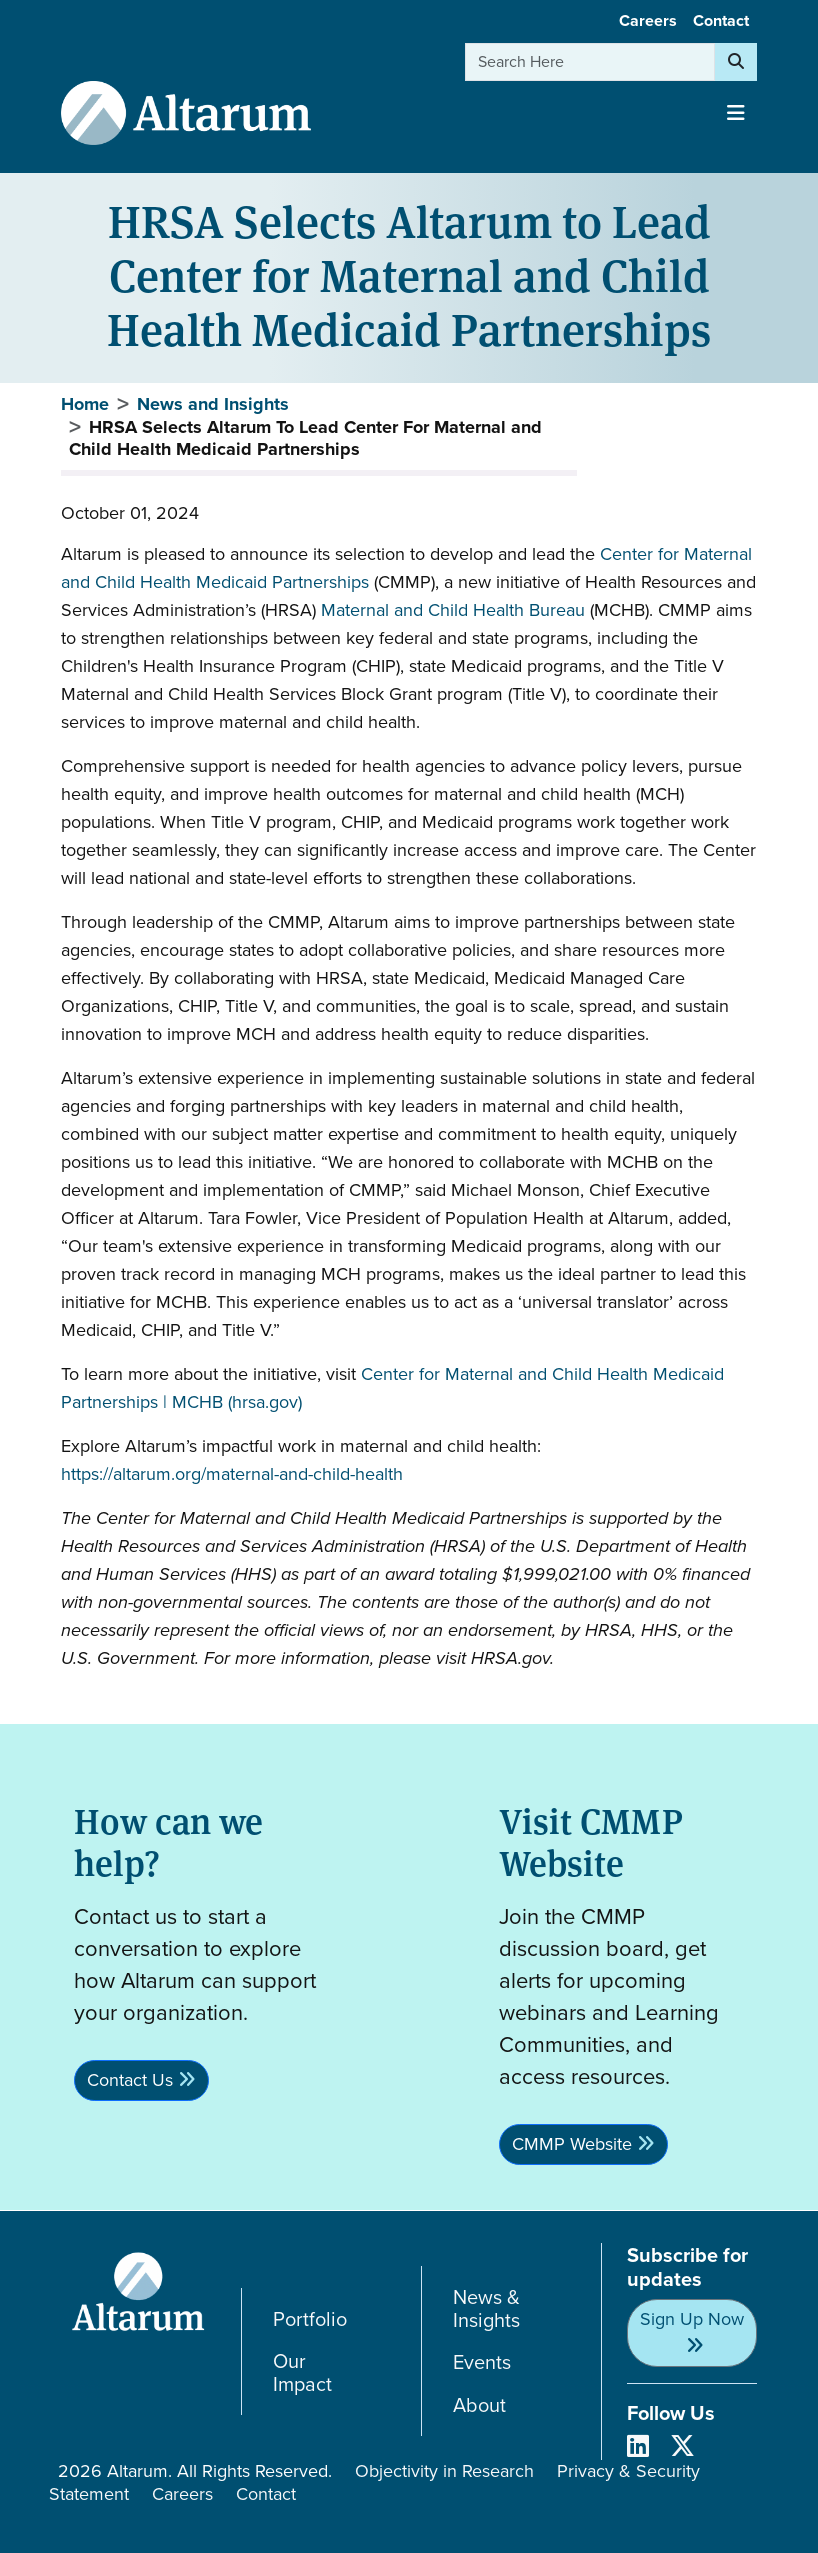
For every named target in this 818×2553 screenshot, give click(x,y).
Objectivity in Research (444, 2471)
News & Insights (486, 2308)
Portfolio (310, 2319)
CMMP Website (572, 2144)
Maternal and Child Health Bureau (453, 610)
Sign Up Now (692, 2319)
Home (85, 404)
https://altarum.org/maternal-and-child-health (232, 1474)
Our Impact (302, 2372)
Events (482, 2362)
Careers (648, 20)
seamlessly (174, 850)
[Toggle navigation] (736, 113)
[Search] (736, 62)
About (479, 2405)
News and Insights (213, 404)
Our (85, 1246)
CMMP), (411, 582)
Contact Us (130, 2080)
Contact (721, 20)
